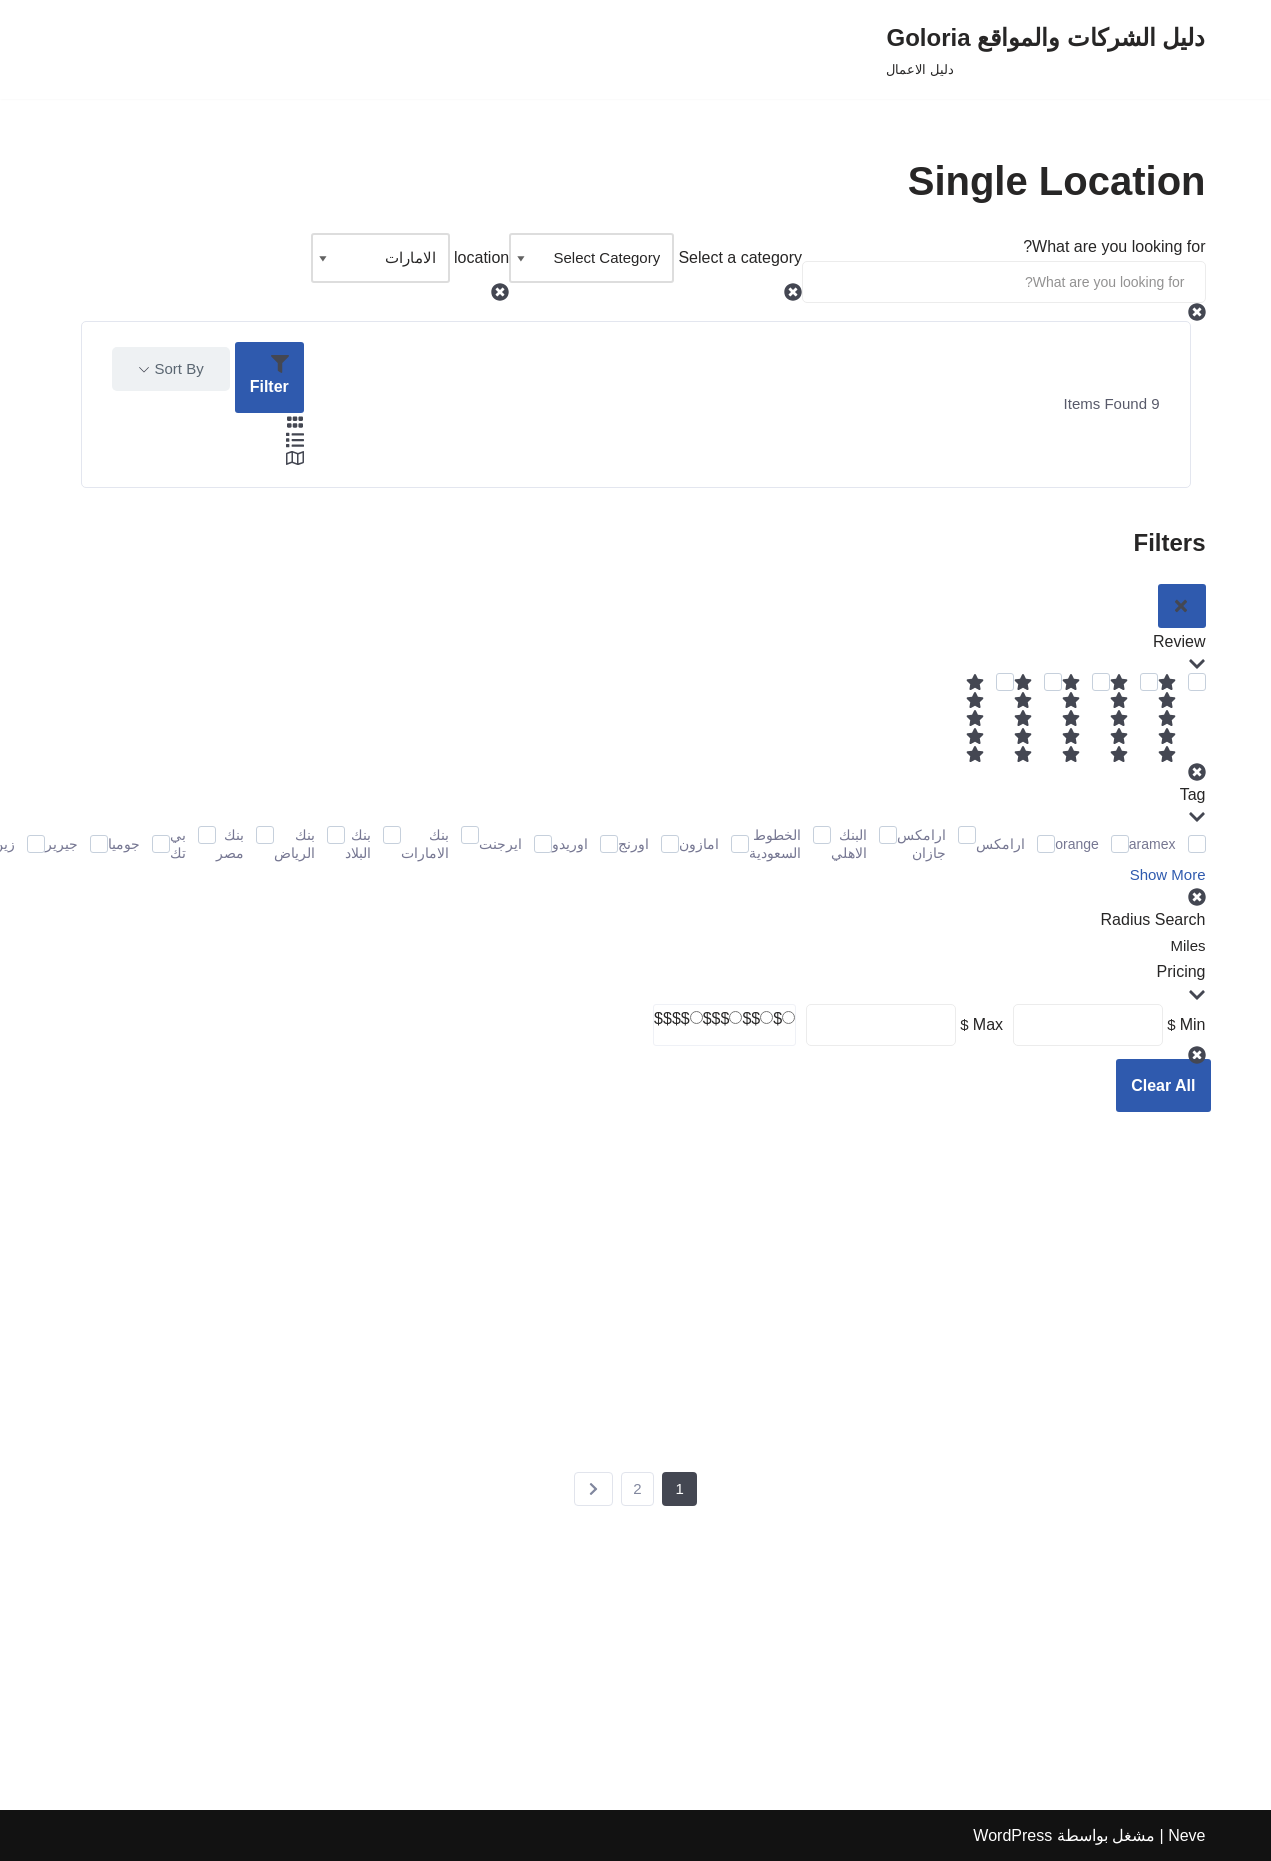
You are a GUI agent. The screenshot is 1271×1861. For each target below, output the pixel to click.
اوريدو (570, 844)
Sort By (179, 368)
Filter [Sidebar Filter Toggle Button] (269, 375)
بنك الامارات (425, 844)
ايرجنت (500, 844)
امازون (699, 844)
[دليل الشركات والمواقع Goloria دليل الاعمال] (1045, 49)
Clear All (1163, 1085)
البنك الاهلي (849, 844)
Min (1193, 1024)
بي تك (178, 844)
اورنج (633, 844)
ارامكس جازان (921, 844)
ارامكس (1000, 844)
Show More (1168, 874)
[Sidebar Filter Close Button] (1182, 606)
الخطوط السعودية (775, 844)
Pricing (1181, 983)
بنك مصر (230, 844)
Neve (1186, 1835)
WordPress (1012, 1835)
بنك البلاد (358, 844)
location (481, 257)
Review (1179, 653)
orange (1077, 844)
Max (988, 1024)
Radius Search (1153, 919)
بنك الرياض (294, 844)
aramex (1152, 844)
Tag (1193, 806)
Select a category (740, 257)
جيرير (61, 844)
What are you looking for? (1114, 246)
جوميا (124, 844)
